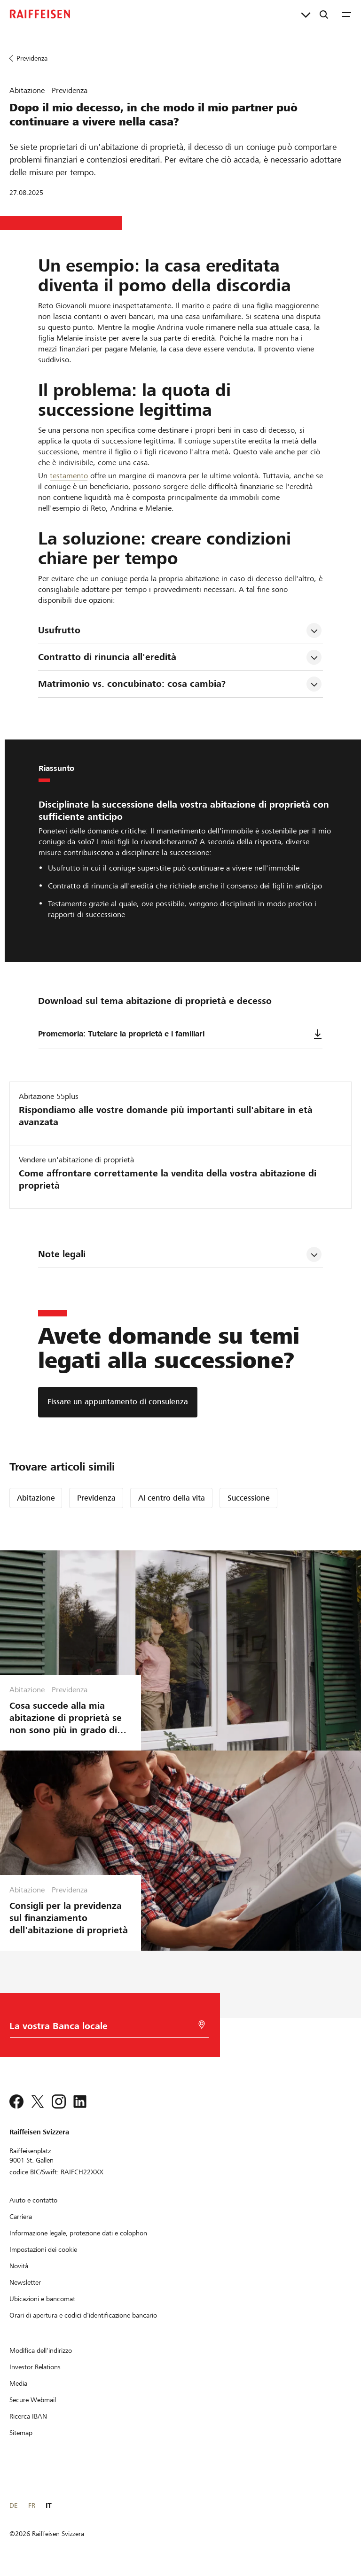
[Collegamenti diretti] (305, 14)
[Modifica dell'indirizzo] (40, 2350)
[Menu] (346, 14)
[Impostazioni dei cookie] (43, 2249)
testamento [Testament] (69, 475)
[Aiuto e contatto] (33, 2200)
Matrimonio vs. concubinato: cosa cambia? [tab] (132, 683)
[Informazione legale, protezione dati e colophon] (78, 2233)
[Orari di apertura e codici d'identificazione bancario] (83, 2315)
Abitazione (36, 1498)
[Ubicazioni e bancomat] (42, 2299)
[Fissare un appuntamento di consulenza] (117, 1402)
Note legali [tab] (62, 1254)
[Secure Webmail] (32, 2400)
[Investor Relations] (35, 2367)
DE (13, 2505)
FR (31, 2505)
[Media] (18, 2383)
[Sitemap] (20, 2432)
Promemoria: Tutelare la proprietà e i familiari (180, 1034)
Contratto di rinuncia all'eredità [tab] (107, 657)
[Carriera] (20, 2216)
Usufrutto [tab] (59, 630)
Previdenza (96, 1498)
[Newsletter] (25, 2282)
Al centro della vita (171, 1498)
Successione (249, 1498)
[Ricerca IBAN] (28, 2416)
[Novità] (18, 2266)
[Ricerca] (323, 14)
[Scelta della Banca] (103, 2028)
